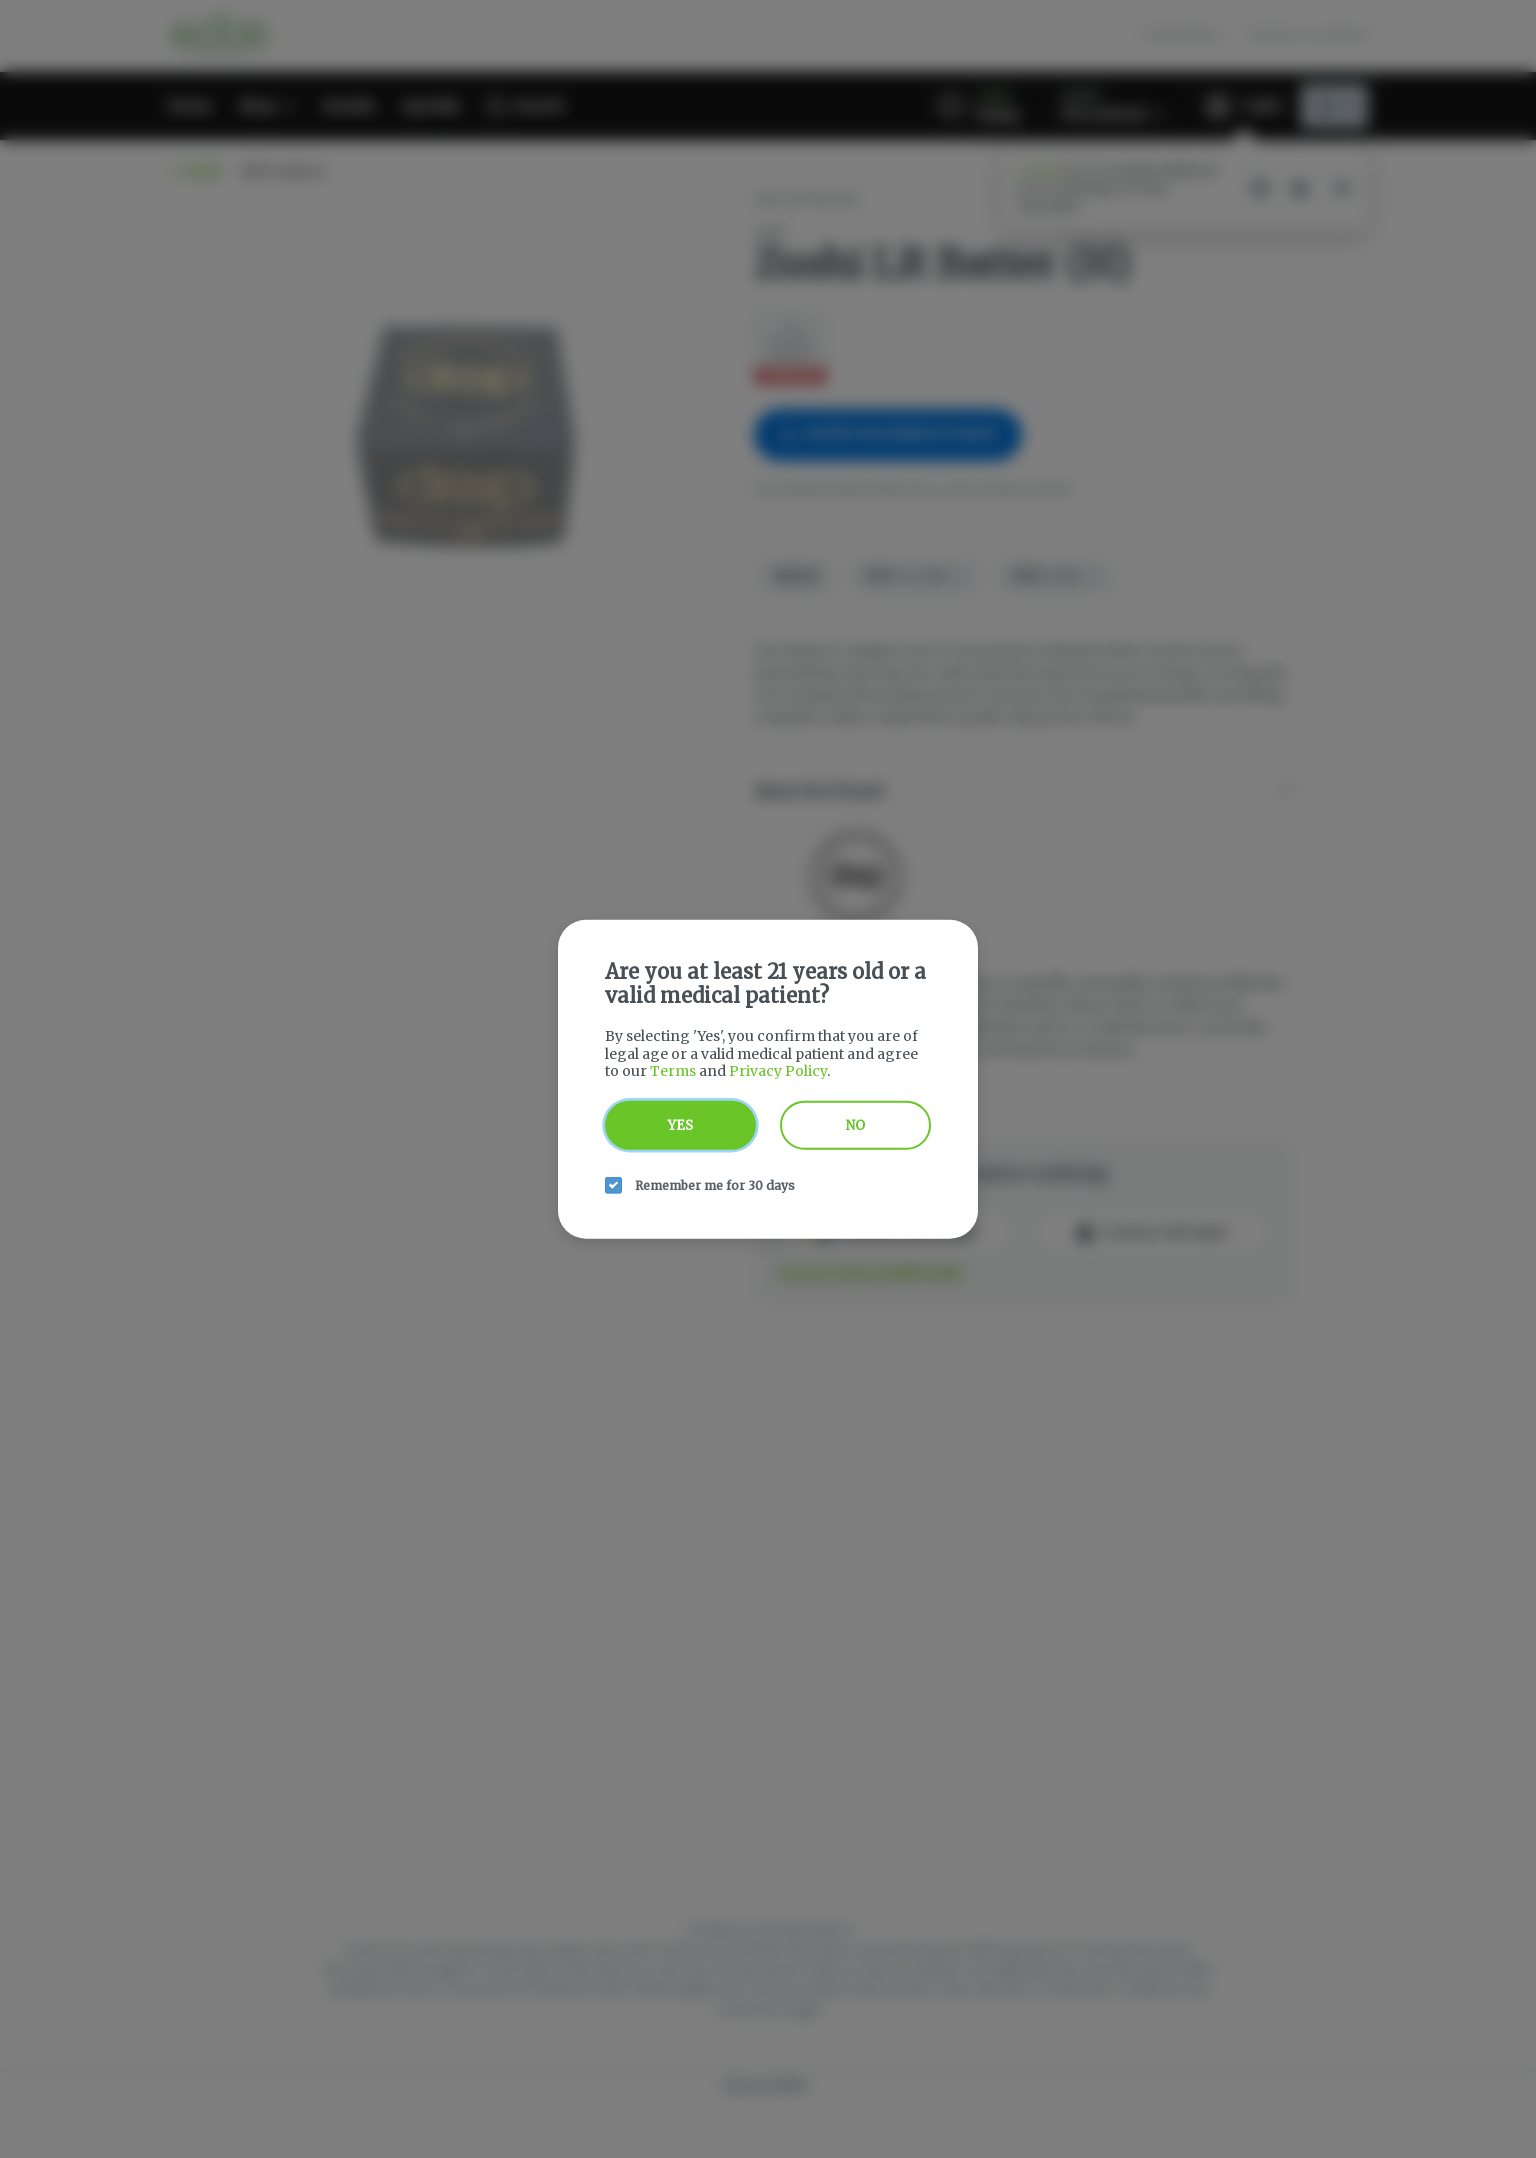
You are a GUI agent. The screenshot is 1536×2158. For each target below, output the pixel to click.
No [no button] (855, 1124)
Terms (673, 1071)
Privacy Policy (778, 1071)
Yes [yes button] (680, 1124)
